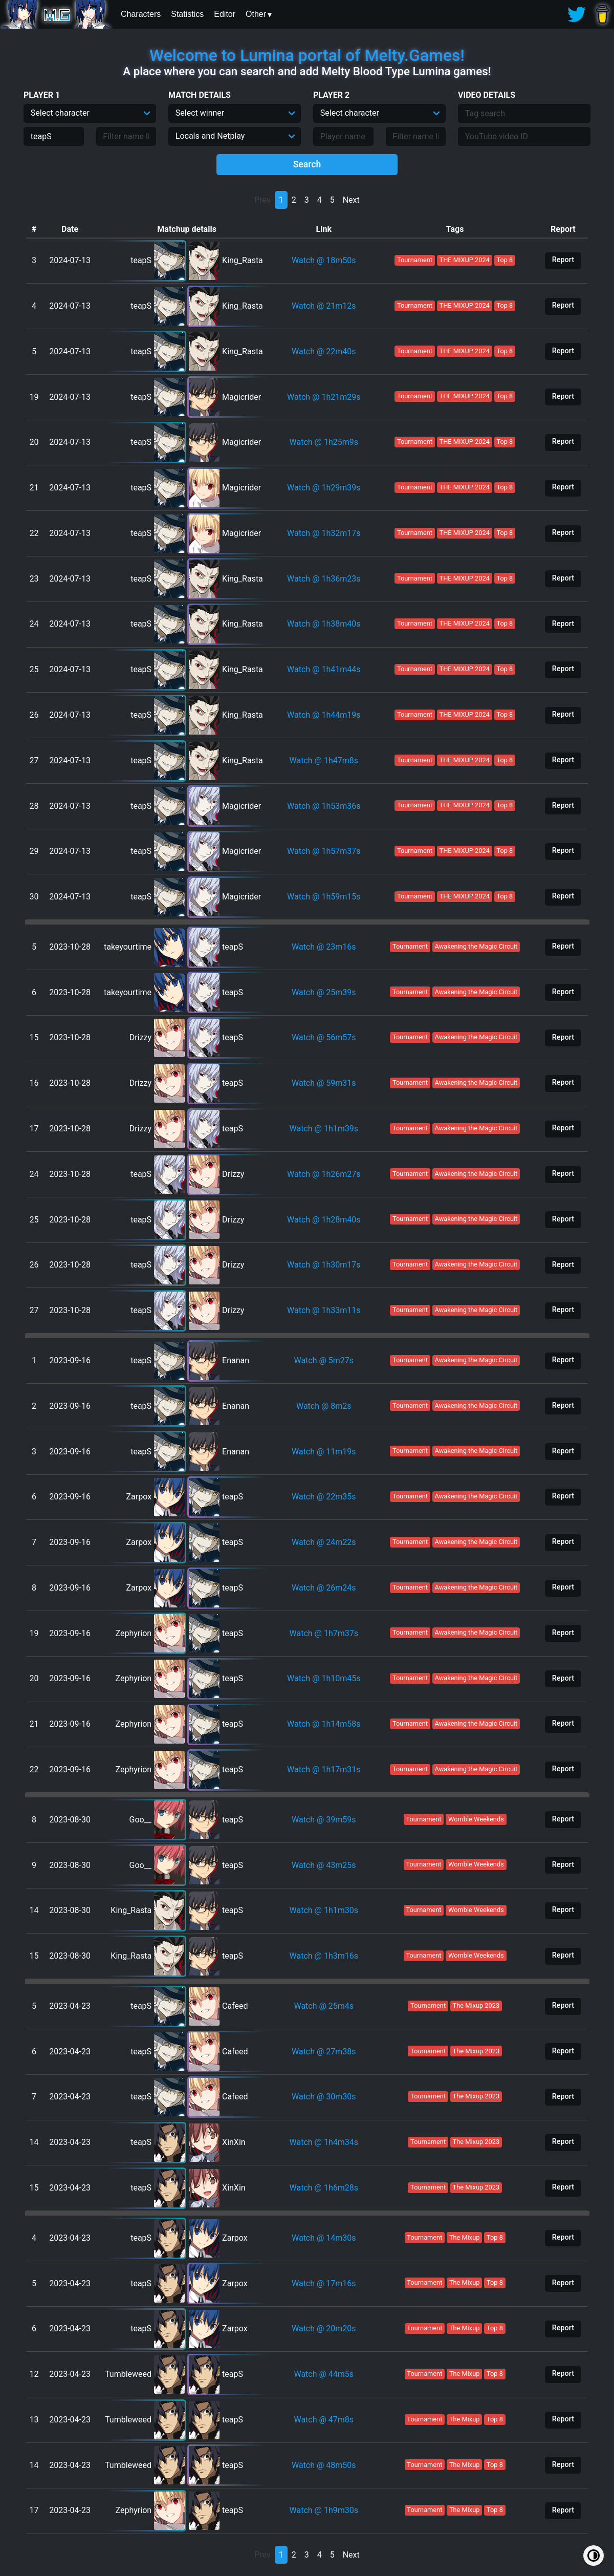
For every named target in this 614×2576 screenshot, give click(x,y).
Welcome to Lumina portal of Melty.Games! (307, 55)
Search (307, 164)
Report (563, 259)
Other (256, 14)
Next (351, 200)
